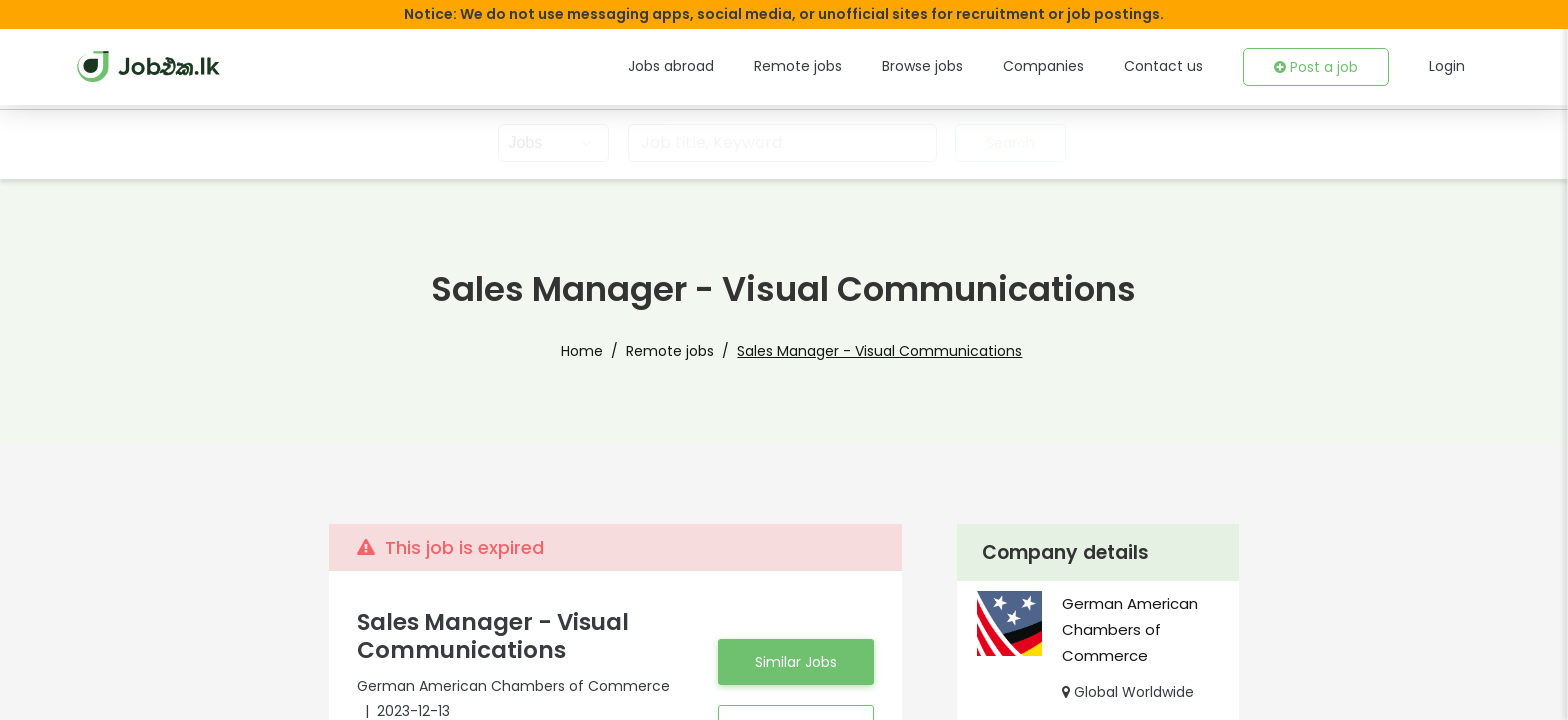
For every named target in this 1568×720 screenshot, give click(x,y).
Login (1447, 66)
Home (582, 351)
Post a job (1316, 67)
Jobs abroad (671, 66)
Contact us (1163, 66)
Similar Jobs (796, 662)
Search (1010, 143)
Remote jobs (798, 66)
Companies (1043, 66)
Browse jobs (922, 66)
